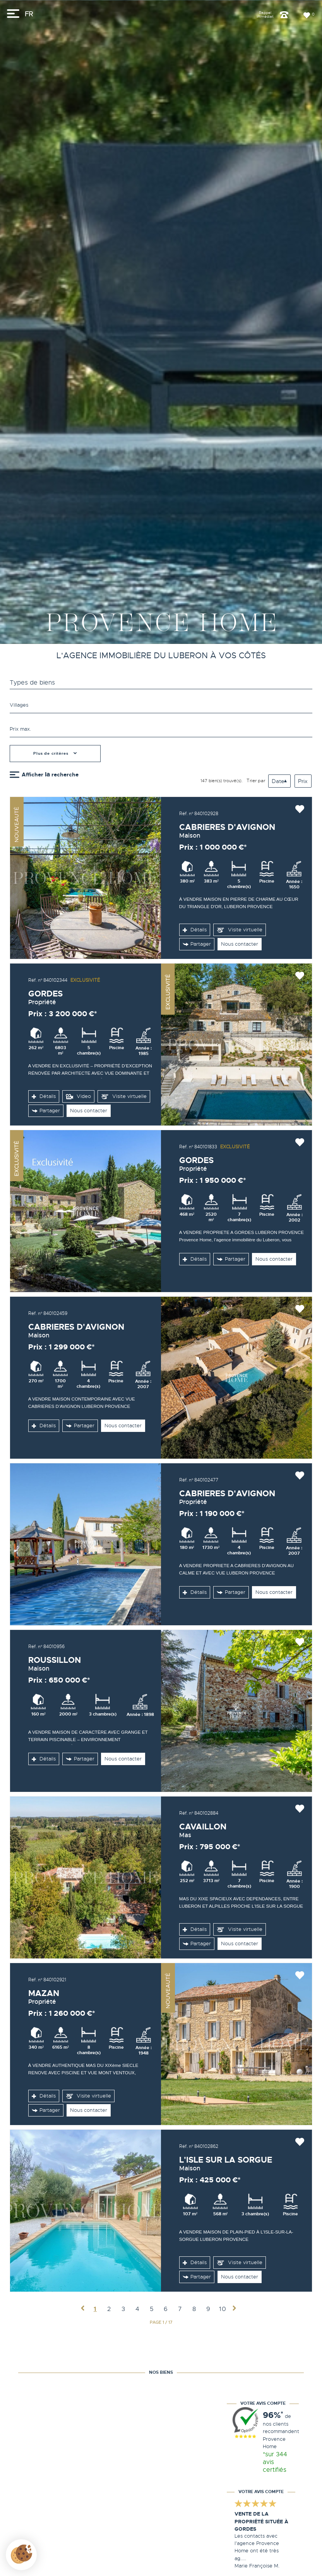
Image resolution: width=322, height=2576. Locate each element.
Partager (197, 944)
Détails (195, 930)
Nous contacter (239, 944)
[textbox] (161, 705)
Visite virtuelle (239, 930)
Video (78, 1096)
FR (29, 14)
